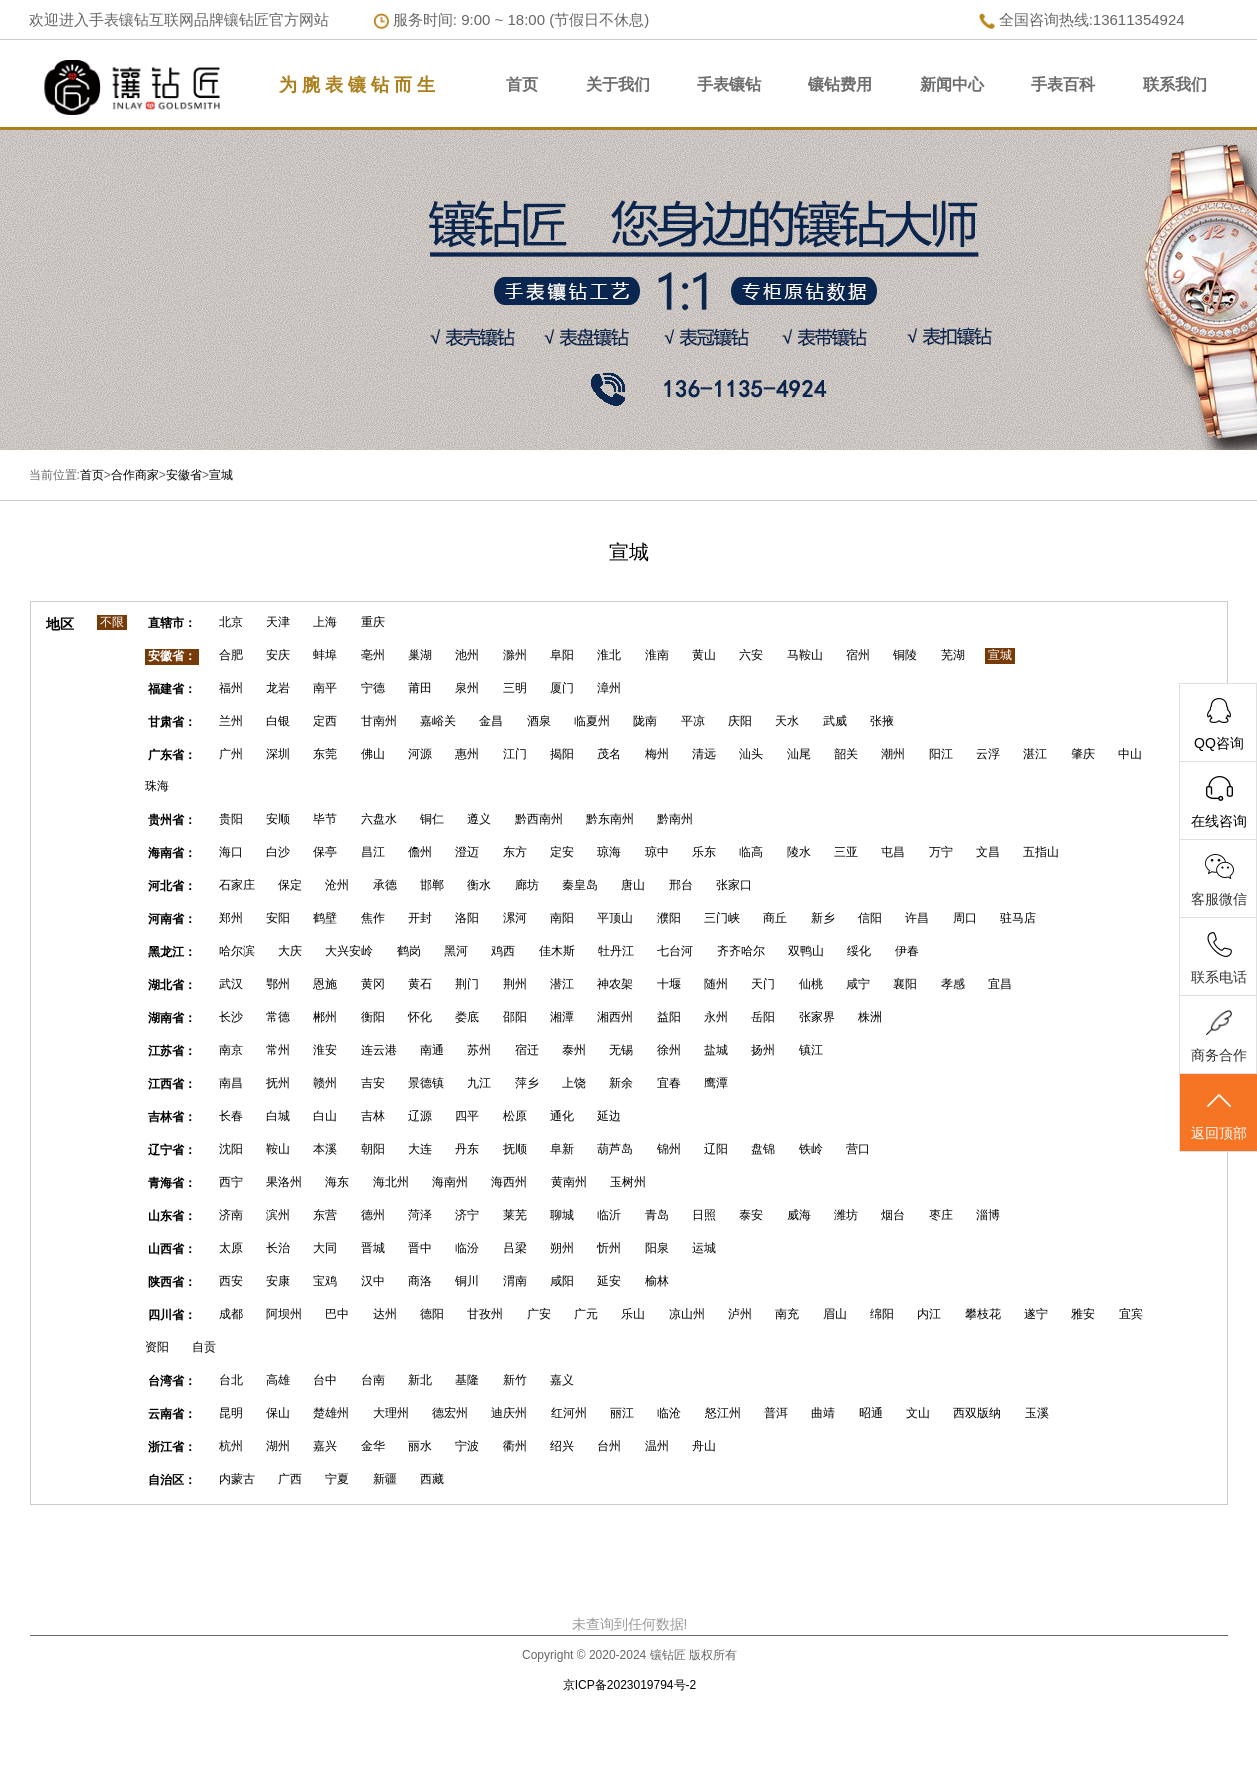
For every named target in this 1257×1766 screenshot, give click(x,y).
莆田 (420, 688)
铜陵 (905, 655)
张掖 (882, 721)
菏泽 (420, 1215)
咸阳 (562, 1281)
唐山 (633, 885)
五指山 (1041, 852)
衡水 (479, 885)
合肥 (231, 655)
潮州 (893, 754)
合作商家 (135, 475)
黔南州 (675, 819)
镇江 (811, 1050)
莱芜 (515, 1215)
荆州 (515, 984)
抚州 (278, 1083)
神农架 (615, 984)
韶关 (846, 754)
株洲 (870, 1017)
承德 (385, 885)
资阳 (157, 1347)
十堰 (669, 984)
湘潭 (562, 1017)
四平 (467, 1116)
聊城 (562, 1215)
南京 (231, 1050)
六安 (751, 655)
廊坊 (527, 885)
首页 (522, 84)
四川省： (172, 1315)
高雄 (278, 1380)
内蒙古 (237, 1479)
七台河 (675, 951)
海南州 (450, 1182)
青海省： (172, 1183)
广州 (231, 754)
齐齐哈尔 (741, 951)
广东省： (172, 755)
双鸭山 (806, 951)
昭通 (871, 1413)
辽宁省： (172, 1150)
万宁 (941, 852)
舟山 (704, 1446)
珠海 (157, 786)
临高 (751, 852)
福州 (231, 688)
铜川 (467, 1281)
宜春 (669, 1083)
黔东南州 (610, 819)
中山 (1130, 754)
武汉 (231, 984)
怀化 (420, 1017)
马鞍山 (805, 655)
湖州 (278, 1446)
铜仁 (432, 819)
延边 (609, 1116)
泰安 (751, 1215)
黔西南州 (539, 819)
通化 (562, 1116)
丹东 (467, 1149)
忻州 (609, 1248)
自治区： (172, 1480)
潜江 (562, 984)
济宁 (467, 1215)
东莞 (325, 754)
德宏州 (450, 1413)
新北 (420, 1380)
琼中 (657, 852)
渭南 (515, 1281)
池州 (467, 655)
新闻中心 (952, 84)
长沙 (231, 1017)
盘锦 (763, 1149)
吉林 (373, 1116)
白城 (278, 1116)
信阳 (870, 918)
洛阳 (467, 918)
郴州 (325, 1017)
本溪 (325, 1149)
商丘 (775, 918)
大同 (325, 1248)
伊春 (907, 951)
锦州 (669, 1149)
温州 (657, 1446)
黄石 (420, 984)
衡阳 (373, 1017)
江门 (515, 754)
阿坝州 (284, 1314)
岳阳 (763, 1017)
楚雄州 (331, 1413)
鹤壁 (325, 918)
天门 (763, 984)
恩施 (325, 984)
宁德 (373, 688)
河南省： (172, 919)
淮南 (657, 655)
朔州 (562, 1248)
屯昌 (893, 852)
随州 (716, 984)
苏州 (479, 1050)
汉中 (373, 1281)
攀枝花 (983, 1314)
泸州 (740, 1314)
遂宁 (1036, 1314)
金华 (373, 1446)
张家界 (817, 1017)
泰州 (574, 1050)
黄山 (704, 655)
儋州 (420, 852)
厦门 (562, 688)
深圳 (278, 754)
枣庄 (941, 1215)
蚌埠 (325, 655)
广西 (290, 1479)
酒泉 (539, 721)
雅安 (1083, 1314)
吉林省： (172, 1117)
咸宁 (858, 984)
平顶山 (615, 918)
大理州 (391, 1413)
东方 (515, 852)
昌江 (373, 852)
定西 (325, 721)
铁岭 (811, 1149)
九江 (479, 1083)
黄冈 (373, 984)
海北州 (391, 1182)
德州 (373, 1215)
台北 (231, 1380)
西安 (231, 1281)
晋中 (420, 1248)
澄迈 (467, 852)
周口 (965, 918)
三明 (515, 688)
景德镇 (426, 1083)
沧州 (337, 885)
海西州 (509, 1182)
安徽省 (184, 475)
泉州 (467, 688)
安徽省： (172, 656)
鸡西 (503, 951)
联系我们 (1175, 84)
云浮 (988, 754)
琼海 (609, 852)
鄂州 (278, 984)
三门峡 (722, 918)
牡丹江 (616, 951)
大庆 (290, 951)
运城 (704, 1248)
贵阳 (231, 819)
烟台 (893, 1215)
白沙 (278, 852)
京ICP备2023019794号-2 (629, 1685)
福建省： (172, 689)
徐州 (669, 1050)
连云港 (379, 1050)
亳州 (373, 655)
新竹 (515, 1380)
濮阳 (669, 918)
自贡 (204, 1347)
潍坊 (846, 1215)
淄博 (988, 1215)
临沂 (609, 1215)
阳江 (941, 754)
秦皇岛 (580, 885)
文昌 (988, 852)
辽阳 (716, 1149)
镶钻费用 (840, 84)
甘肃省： (172, 722)
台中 (325, 1380)
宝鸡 (325, 1281)
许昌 (917, 918)
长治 (278, 1248)
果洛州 (284, 1182)
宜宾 (1131, 1314)
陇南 (645, 721)
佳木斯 (557, 951)
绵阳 (882, 1314)
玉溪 (1037, 1413)
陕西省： (172, 1282)
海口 (231, 852)
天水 (787, 721)
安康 (278, 1281)
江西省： (172, 1084)
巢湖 (420, 655)
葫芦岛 (615, 1149)
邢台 (681, 885)
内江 (929, 1314)
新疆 (385, 1479)
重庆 (373, 622)
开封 (420, 918)
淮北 (609, 655)
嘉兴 (325, 1446)
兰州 (231, 721)
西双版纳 (977, 1413)
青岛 (657, 1215)
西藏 (432, 1479)
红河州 (569, 1413)
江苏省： (172, 1051)
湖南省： (172, 1018)
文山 (918, 1413)
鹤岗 (409, 951)
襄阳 (905, 984)
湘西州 (615, 1017)
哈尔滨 (237, 951)
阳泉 (657, 1248)
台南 (373, 1380)
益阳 (669, 1017)
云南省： (172, 1414)
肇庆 (1083, 754)
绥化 (859, 951)
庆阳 (740, 721)
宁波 (467, 1446)
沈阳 (231, 1149)
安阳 (278, 918)
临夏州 (592, 721)
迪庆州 (509, 1413)
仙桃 (811, 984)
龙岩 (278, 688)
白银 (278, 721)
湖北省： (172, 985)
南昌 (231, 1083)
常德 (278, 1017)
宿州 (858, 655)
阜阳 (562, 655)
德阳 (432, 1314)
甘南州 (379, 721)
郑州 (231, 918)
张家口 (734, 885)
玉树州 (628, 1182)
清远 (704, 754)
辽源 (420, 1116)
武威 (835, 721)
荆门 (467, 984)
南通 (432, 1050)
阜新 (562, 1149)
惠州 (467, 754)
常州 (278, 1050)
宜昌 (1000, 984)
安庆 (278, 655)
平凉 (693, 721)
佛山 (373, 754)
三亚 (846, 852)
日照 (704, 1215)
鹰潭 (716, 1083)
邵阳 (515, 1017)
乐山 (633, 1314)
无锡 (621, 1050)
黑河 (456, 951)
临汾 (467, 1248)
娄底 (467, 1017)
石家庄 (237, 885)
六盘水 (379, 819)
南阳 (562, 918)
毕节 (325, 819)
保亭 (325, 852)
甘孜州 (485, 1314)
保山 (278, 1413)
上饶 (574, 1083)
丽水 (420, 1446)
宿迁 (527, 1050)
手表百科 (1063, 84)
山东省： (172, 1216)
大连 (420, 1149)
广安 (539, 1314)
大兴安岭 (349, 951)
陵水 (799, 852)
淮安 (325, 1050)
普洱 (776, 1413)
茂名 (609, 754)
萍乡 (527, 1083)
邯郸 (432, 885)
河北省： (172, 886)
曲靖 (823, 1413)
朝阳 (373, 1149)
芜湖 (953, 655)
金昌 (491, 721)
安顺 (278, 819)
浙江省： (172, 1447)
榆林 (657, 1281)
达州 (385, 1314)
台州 (609, 1446)
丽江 (622, 1413)
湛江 (1035, 754)
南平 (325, 688)
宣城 (221, 475)
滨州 (278, 1215)
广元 (586, 1314)
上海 (325, 622)
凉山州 (687, 1314)
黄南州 (569, 1182)
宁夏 (337, 1479)
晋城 (373, 1248)
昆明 (231, 1413)
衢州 (515, 1446)
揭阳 (562, 754)
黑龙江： (172, 952)
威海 (799, 1215)
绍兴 (562, 1446)
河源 (420, 754)
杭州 (231, 1446)
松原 (515, 1116)
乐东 (704, 852)
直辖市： (172, 623)
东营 (325, 1215)
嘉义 (562, 1380)
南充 (787, 1314)
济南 (231, 1215)
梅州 (657, 754)
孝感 (953, 984)
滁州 (515, 655)
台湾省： (172, 1381)
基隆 (467, 1380)
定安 (562, 852)
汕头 (751, 754)
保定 (290, 885)
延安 (609, 1281)
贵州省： (172, 820)
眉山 (835, 1314)
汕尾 (799, 754)
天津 (278, 622)
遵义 (479, 819)
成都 (231, 1314)
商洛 (420, 1281)
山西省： (172, 1249)
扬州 (763, 1050)
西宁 (231, 1182)
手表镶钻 (729, 84)
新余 (621, 1083)
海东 (337, 1182)
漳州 (609, 688)
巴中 (337, 1314)
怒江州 (723, 1413)
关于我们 (618, 84)
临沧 (669, 1413)
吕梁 (515, 1248)
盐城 (716, 1050)
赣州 (325, 1083)
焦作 (373, 918)
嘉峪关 (438, 721)
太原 (231, 1248)
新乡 (823, 918)
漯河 (515, 918)
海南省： (172, 853)
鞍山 (278, 1149)
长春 (231, 1116)
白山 (325, 1116)
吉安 (373, 1083)
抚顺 (515, 1149)
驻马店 (1018, 918)
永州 (716, 1017)
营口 (858, 1149)
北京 (231, 622)
